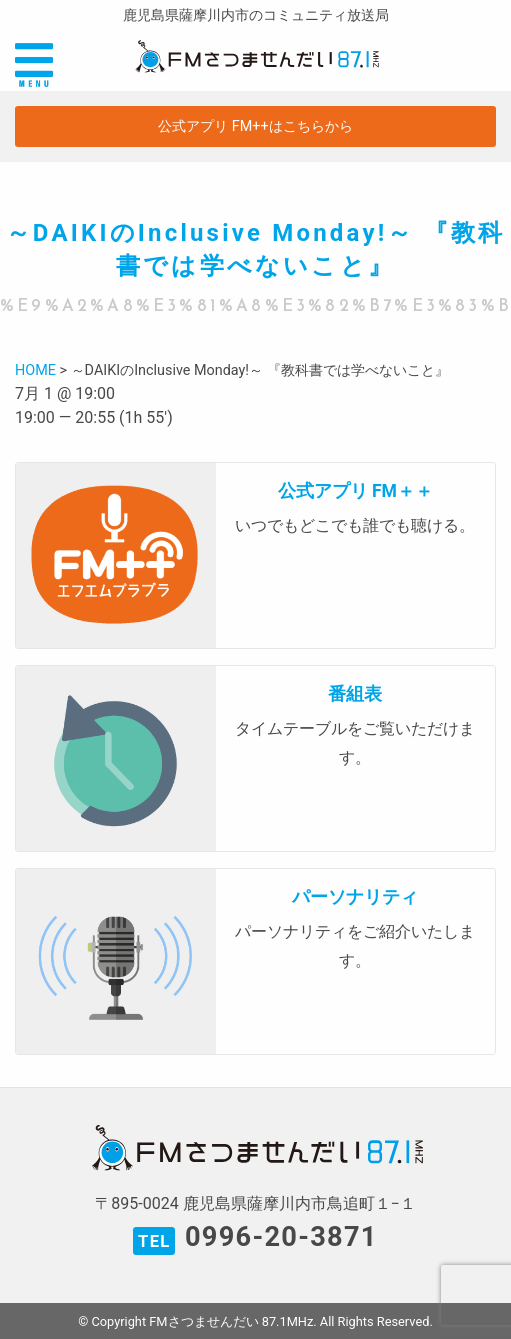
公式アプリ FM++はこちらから (255, 126)
